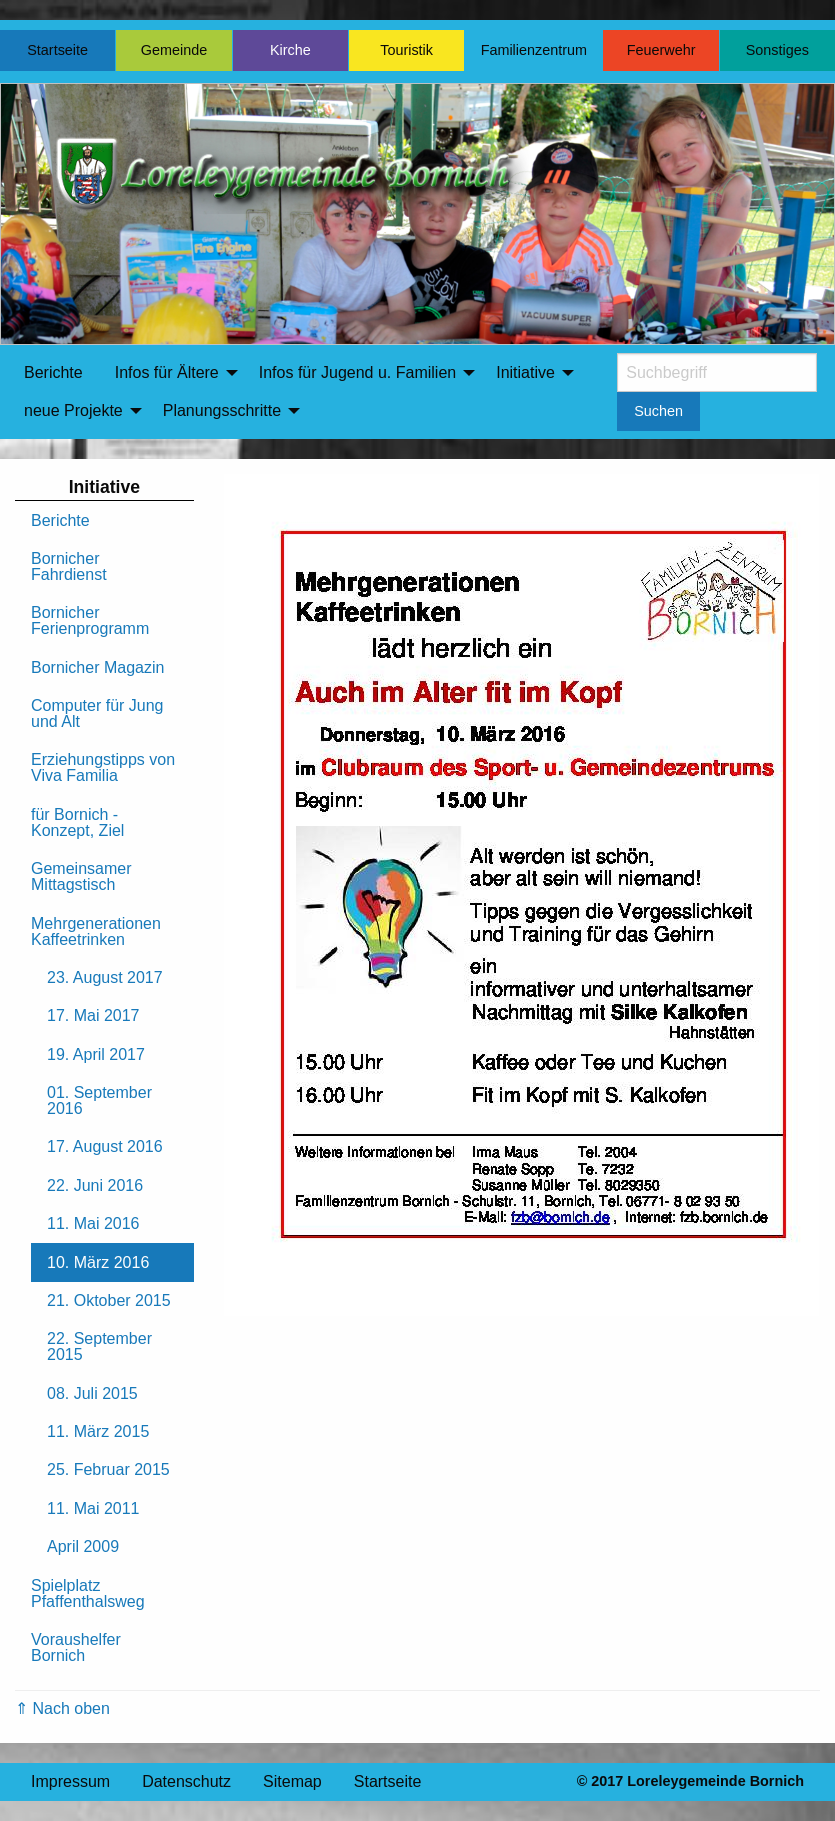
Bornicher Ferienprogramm (90, 620)
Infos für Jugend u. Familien (357, 372)
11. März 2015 (98, 1431)
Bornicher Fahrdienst (69, 566)
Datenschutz (186, 1781)
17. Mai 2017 (93, 1015)
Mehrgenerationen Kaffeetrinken (96, 931)
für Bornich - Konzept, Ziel (77, 822)
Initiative (525, 372)
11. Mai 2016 (93, 1223)
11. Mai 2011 (93, 1508)
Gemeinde (174, 50)
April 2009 (83, 1546)
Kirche (290, 50)
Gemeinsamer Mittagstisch (81, 876)
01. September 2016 (99, 1100)
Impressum (70, 1781)
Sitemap (292, 1781)
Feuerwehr (661, 50)
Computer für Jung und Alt (97, 713)
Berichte (53, 372)
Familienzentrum (534, 50)
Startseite (57, 50)
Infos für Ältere (167, 372)
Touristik (406, 50)
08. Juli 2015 (92, 1393)
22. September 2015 (99, 1346)
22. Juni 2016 (95, 1185)
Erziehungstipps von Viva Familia (103, 767)
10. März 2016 (98, 1262)
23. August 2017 (105, 977)
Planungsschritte (222, 410)
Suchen (658, 411)
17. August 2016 (105, 1146)
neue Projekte (73, 410)
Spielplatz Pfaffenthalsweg (88, 1593)
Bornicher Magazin (97, 667)
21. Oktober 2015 (109, 1300)
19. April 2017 (96, 1054)
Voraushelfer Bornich (76, 1647)
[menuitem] (53, 373)
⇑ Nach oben (62, 1708)
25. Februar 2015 (108, 1469)
